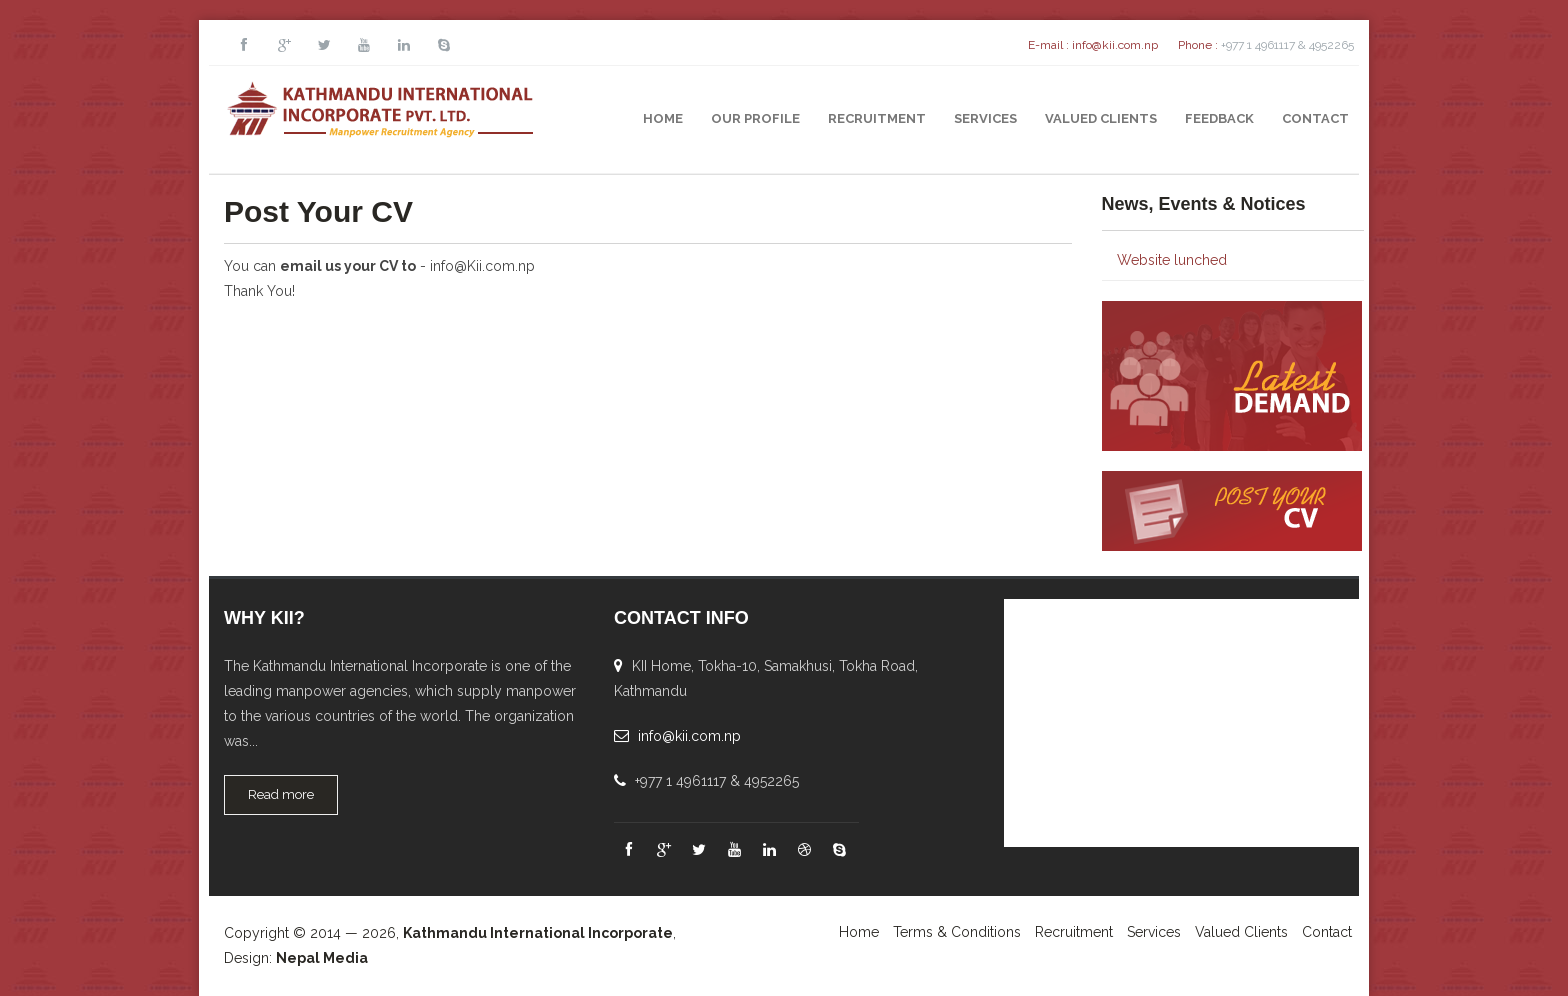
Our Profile (755, 118)
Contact (1315, 118)
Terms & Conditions (957, 932)
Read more (281, 794)
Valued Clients (1101, 118)
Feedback (1219, 118)
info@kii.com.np (1115, 45)
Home (663, 118)
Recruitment (877, 118)
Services (985, 118)
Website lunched (1172, 260)
